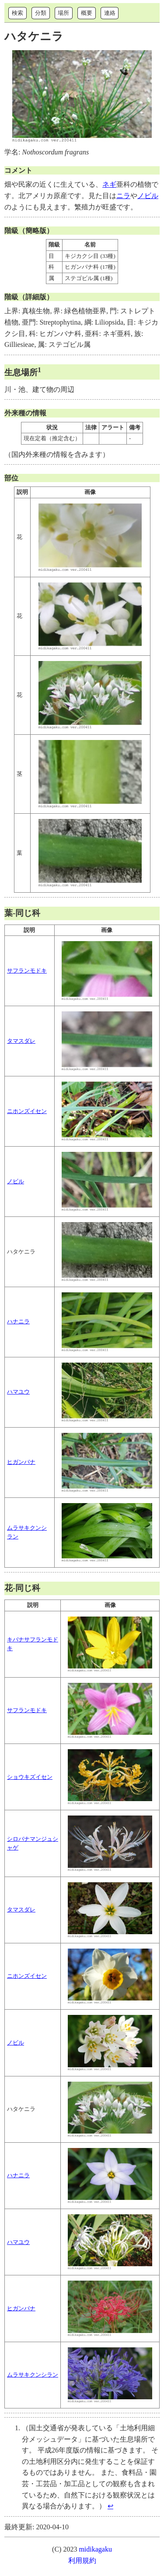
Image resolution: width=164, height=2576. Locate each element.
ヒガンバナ (21, 1462)
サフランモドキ (27, 971)
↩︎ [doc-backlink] (110, 2506)
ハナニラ (18, 1322)
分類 (40, 13)
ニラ (123, 195)
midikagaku (95, 2549)
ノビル (147, 195)
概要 (86, 13)
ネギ (109, 184)
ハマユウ (18, 1392)
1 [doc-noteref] (39, 369)
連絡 (109, 13)
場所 (63, 13)
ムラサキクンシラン (32, 2375)
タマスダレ (21, 1041)
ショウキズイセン (29, 1777)
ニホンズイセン (27, 1111)
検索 (17, 13)
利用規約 (82, 2560)
